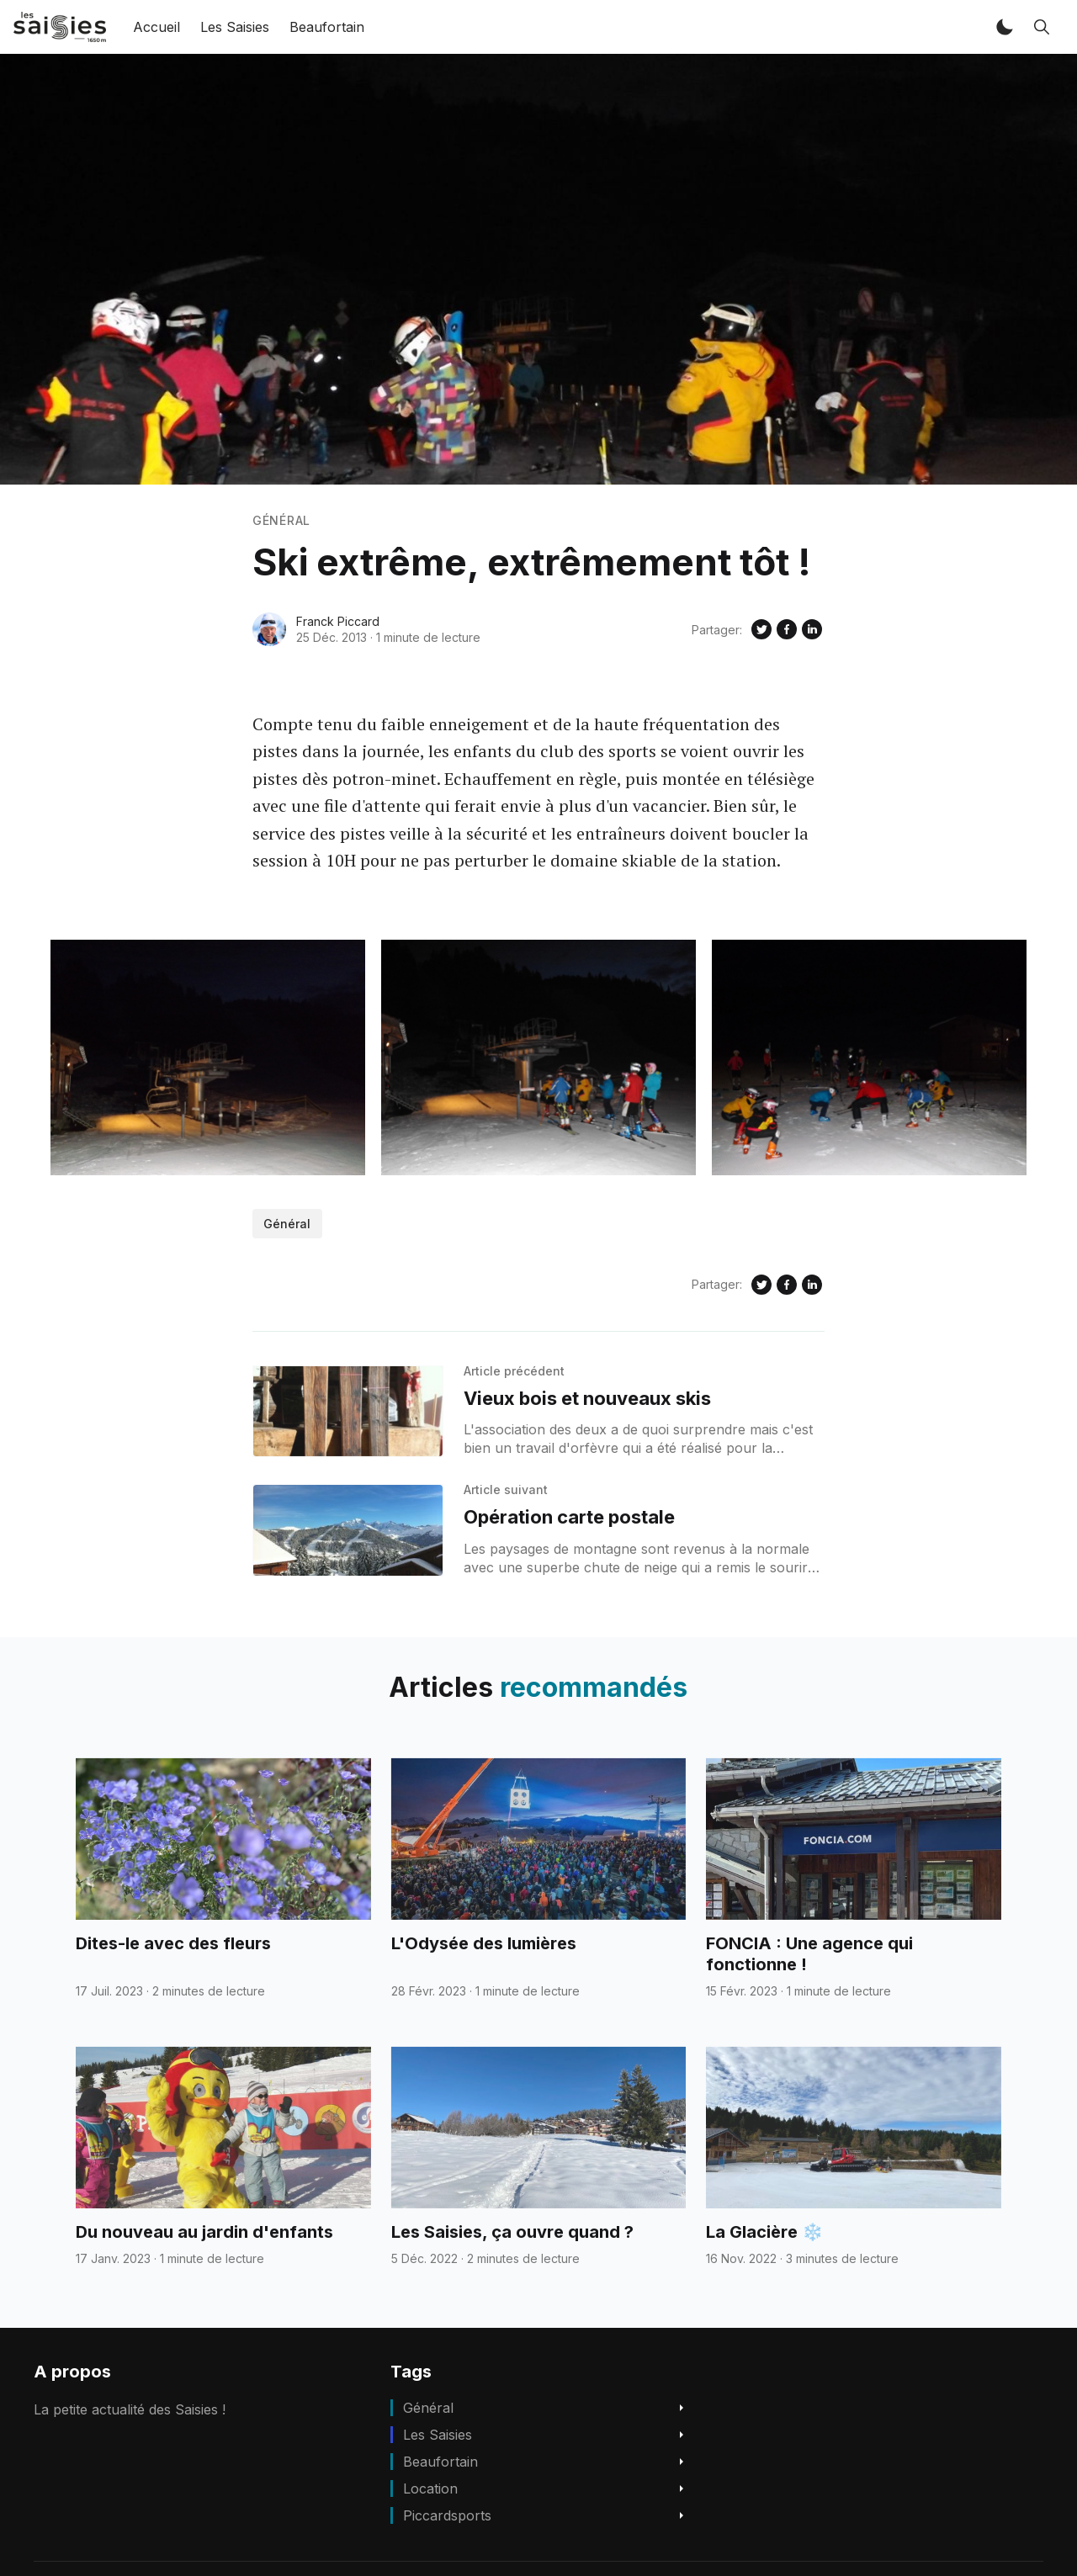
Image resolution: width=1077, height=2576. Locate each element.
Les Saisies (234, 27)
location (430, 2488)
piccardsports (447, 2515)
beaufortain (440, 2461)
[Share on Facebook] (786, 629)
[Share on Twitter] (761, 629)
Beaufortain (326, 27)
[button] (1004, 27)
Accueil (156, 27)
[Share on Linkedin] (812, 629)
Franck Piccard (337, 621)
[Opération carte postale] (347, 1530)
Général (281, 520)
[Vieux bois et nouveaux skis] (347, 1411)
